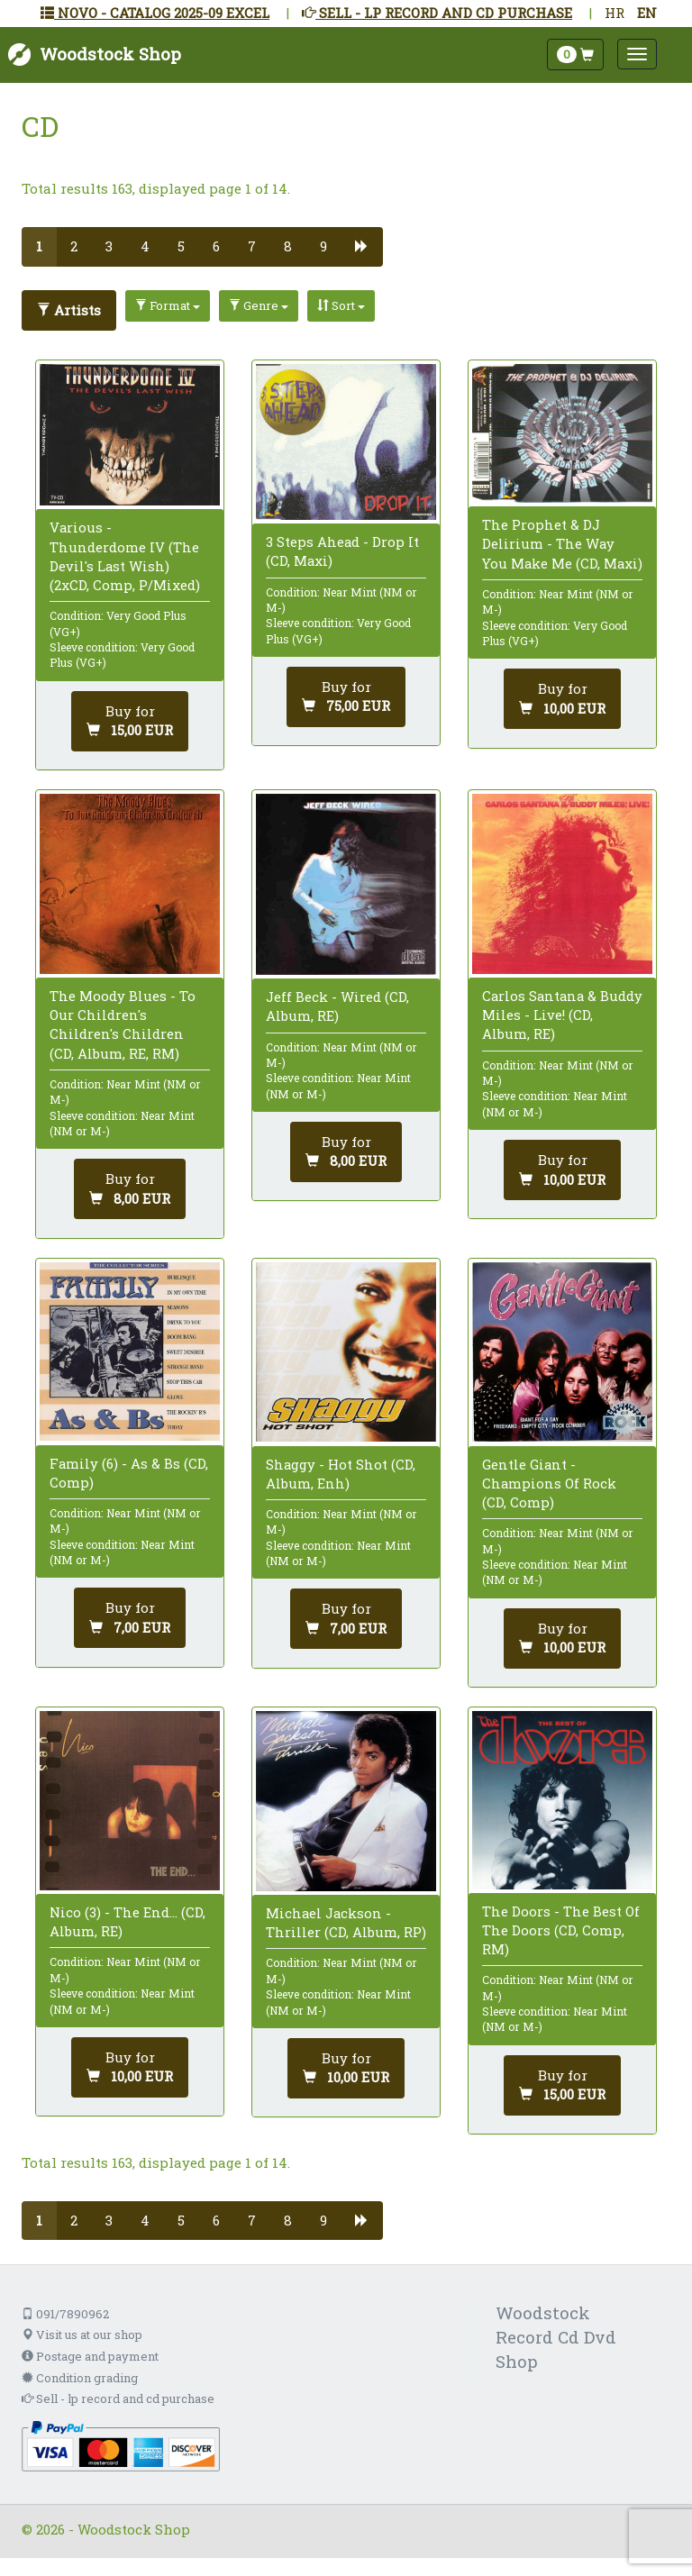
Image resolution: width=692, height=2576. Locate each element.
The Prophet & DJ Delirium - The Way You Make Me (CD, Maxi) (562, 543)
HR (614, 13)
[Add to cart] (129, 721)
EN (647, 13)
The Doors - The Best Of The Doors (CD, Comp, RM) (561, 1930)
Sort (341, 305)
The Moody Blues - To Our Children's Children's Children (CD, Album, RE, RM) (123, 1024)
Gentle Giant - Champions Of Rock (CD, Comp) (549, 1483)
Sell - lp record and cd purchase (118, 2398)
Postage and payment (90, 2356)
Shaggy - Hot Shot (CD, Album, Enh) (340, 1473)
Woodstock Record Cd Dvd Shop (556, 2336)
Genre (258, 305)
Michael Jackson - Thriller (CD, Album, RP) (346, 1922)
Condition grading (80, 2378)
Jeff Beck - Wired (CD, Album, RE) (337, 1006)
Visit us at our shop (82, 2334)
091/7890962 (65, 2314)
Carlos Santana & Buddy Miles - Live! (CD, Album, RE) (562, 1014)
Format (167, 305)
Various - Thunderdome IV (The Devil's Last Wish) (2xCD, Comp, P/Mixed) (125, 556)
